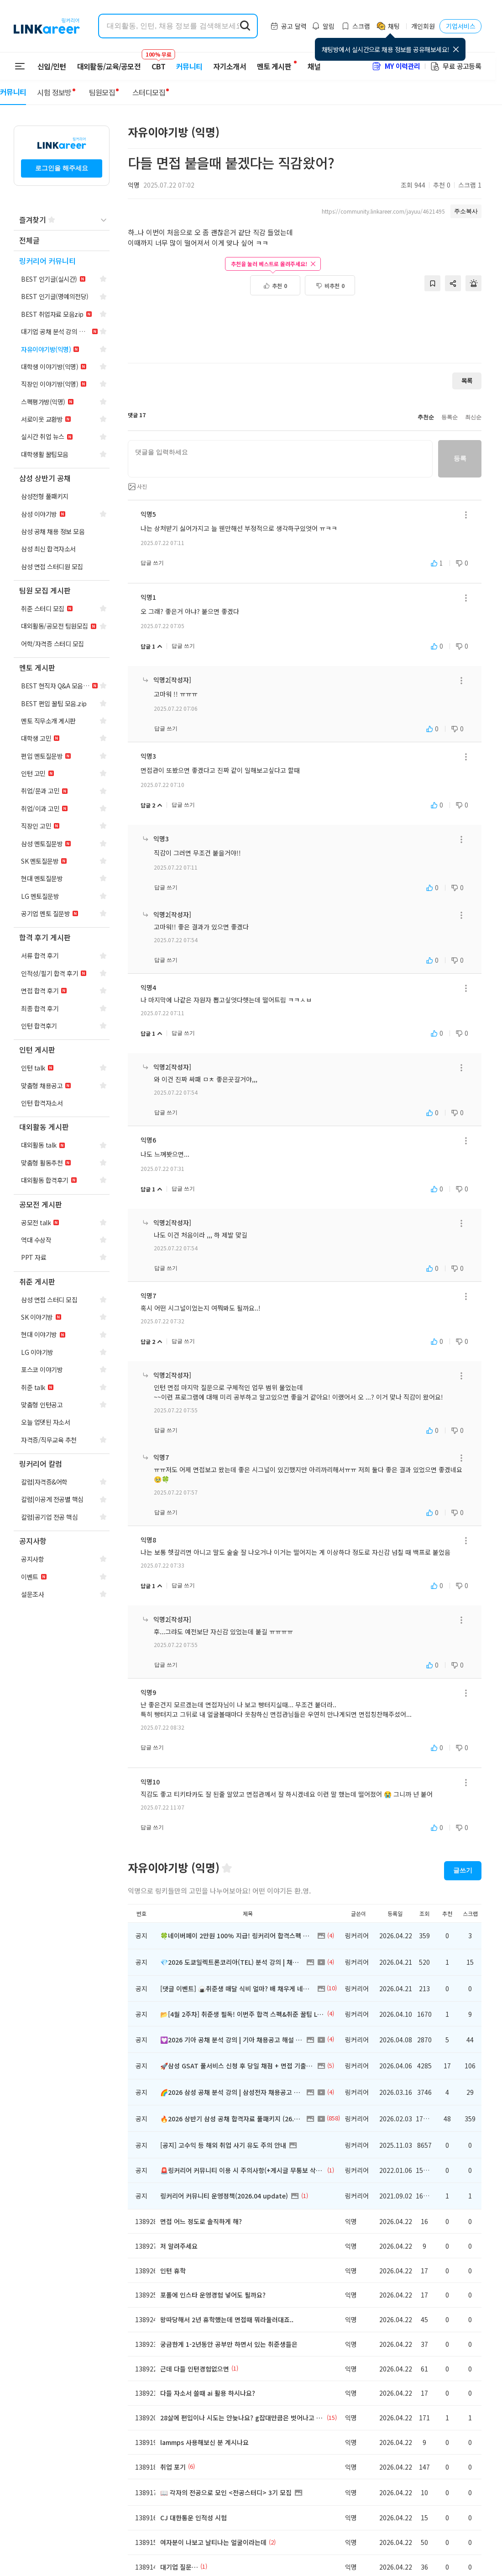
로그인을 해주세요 (61, 168)
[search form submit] (245, 26)
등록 (460, 459)
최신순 (473, 417)
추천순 (426, 417)
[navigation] (62, 241)
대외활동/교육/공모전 (109, 66)
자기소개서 (229, 66)
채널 (314, 66)
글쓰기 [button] (462, 1870)
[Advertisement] (305, 325)
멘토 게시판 (274, 66)
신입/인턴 (51, 66)
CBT (158, 62)
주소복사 (466, 211)
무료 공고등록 (455, 66)
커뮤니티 (189, 66)
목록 (466, 380)
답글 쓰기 (152, 563)
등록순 (449, 417)
